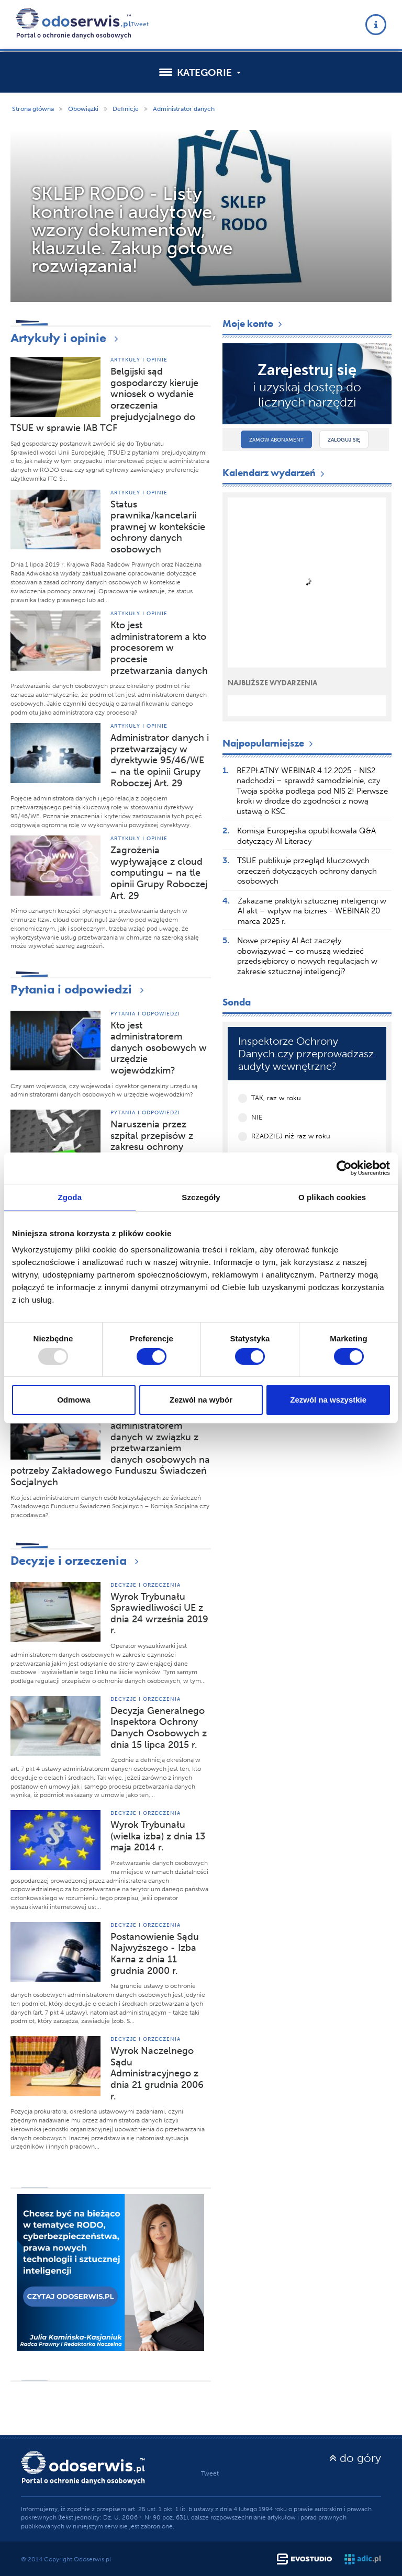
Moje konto (253, 323)
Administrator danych (184, 108)
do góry (355, 2458)
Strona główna (33, 108)
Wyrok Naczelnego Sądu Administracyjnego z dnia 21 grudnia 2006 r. (157, 2073)
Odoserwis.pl (92, 2559)
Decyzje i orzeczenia (76, 1560)
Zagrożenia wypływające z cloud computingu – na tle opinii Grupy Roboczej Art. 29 (158, 872)
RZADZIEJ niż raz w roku (290, 1136)
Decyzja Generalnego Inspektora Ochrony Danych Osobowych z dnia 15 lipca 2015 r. (158, 1727)
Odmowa (73, 1399)
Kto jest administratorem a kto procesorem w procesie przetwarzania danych (159, 647)
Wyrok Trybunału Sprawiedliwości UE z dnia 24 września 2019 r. (159, 1613)
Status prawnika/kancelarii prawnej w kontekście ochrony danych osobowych (157, 527)
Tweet (140, 24)
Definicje (126, 108)
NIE (256, 1117)
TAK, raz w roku (276, 1098)
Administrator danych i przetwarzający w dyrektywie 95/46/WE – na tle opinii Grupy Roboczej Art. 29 (159, 760)
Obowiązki (83, 108)
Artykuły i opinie (66, 338)
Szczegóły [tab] (201, 1197)
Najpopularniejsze (268, 743)
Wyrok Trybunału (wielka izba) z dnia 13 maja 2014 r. (157, 1836)
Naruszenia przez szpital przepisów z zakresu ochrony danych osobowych (153, 1141)
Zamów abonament (276, 440)
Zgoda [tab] (70, 1197)
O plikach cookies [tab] (332, 1197)
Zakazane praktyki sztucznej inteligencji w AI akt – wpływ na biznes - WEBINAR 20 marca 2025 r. (312, 911)
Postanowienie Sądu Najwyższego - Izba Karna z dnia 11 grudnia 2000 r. (154, 1953)
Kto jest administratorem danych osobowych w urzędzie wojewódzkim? (158, 1048)
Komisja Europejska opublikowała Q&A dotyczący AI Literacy (306, 836)
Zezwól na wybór (201, 1399)
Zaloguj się (344, 440)
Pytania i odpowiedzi (79, 989)
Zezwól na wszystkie (328, 1399)
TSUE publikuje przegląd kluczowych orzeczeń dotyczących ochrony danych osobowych (307, 871)
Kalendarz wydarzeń (274, 472)
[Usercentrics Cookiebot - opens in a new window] (344, 1168)
